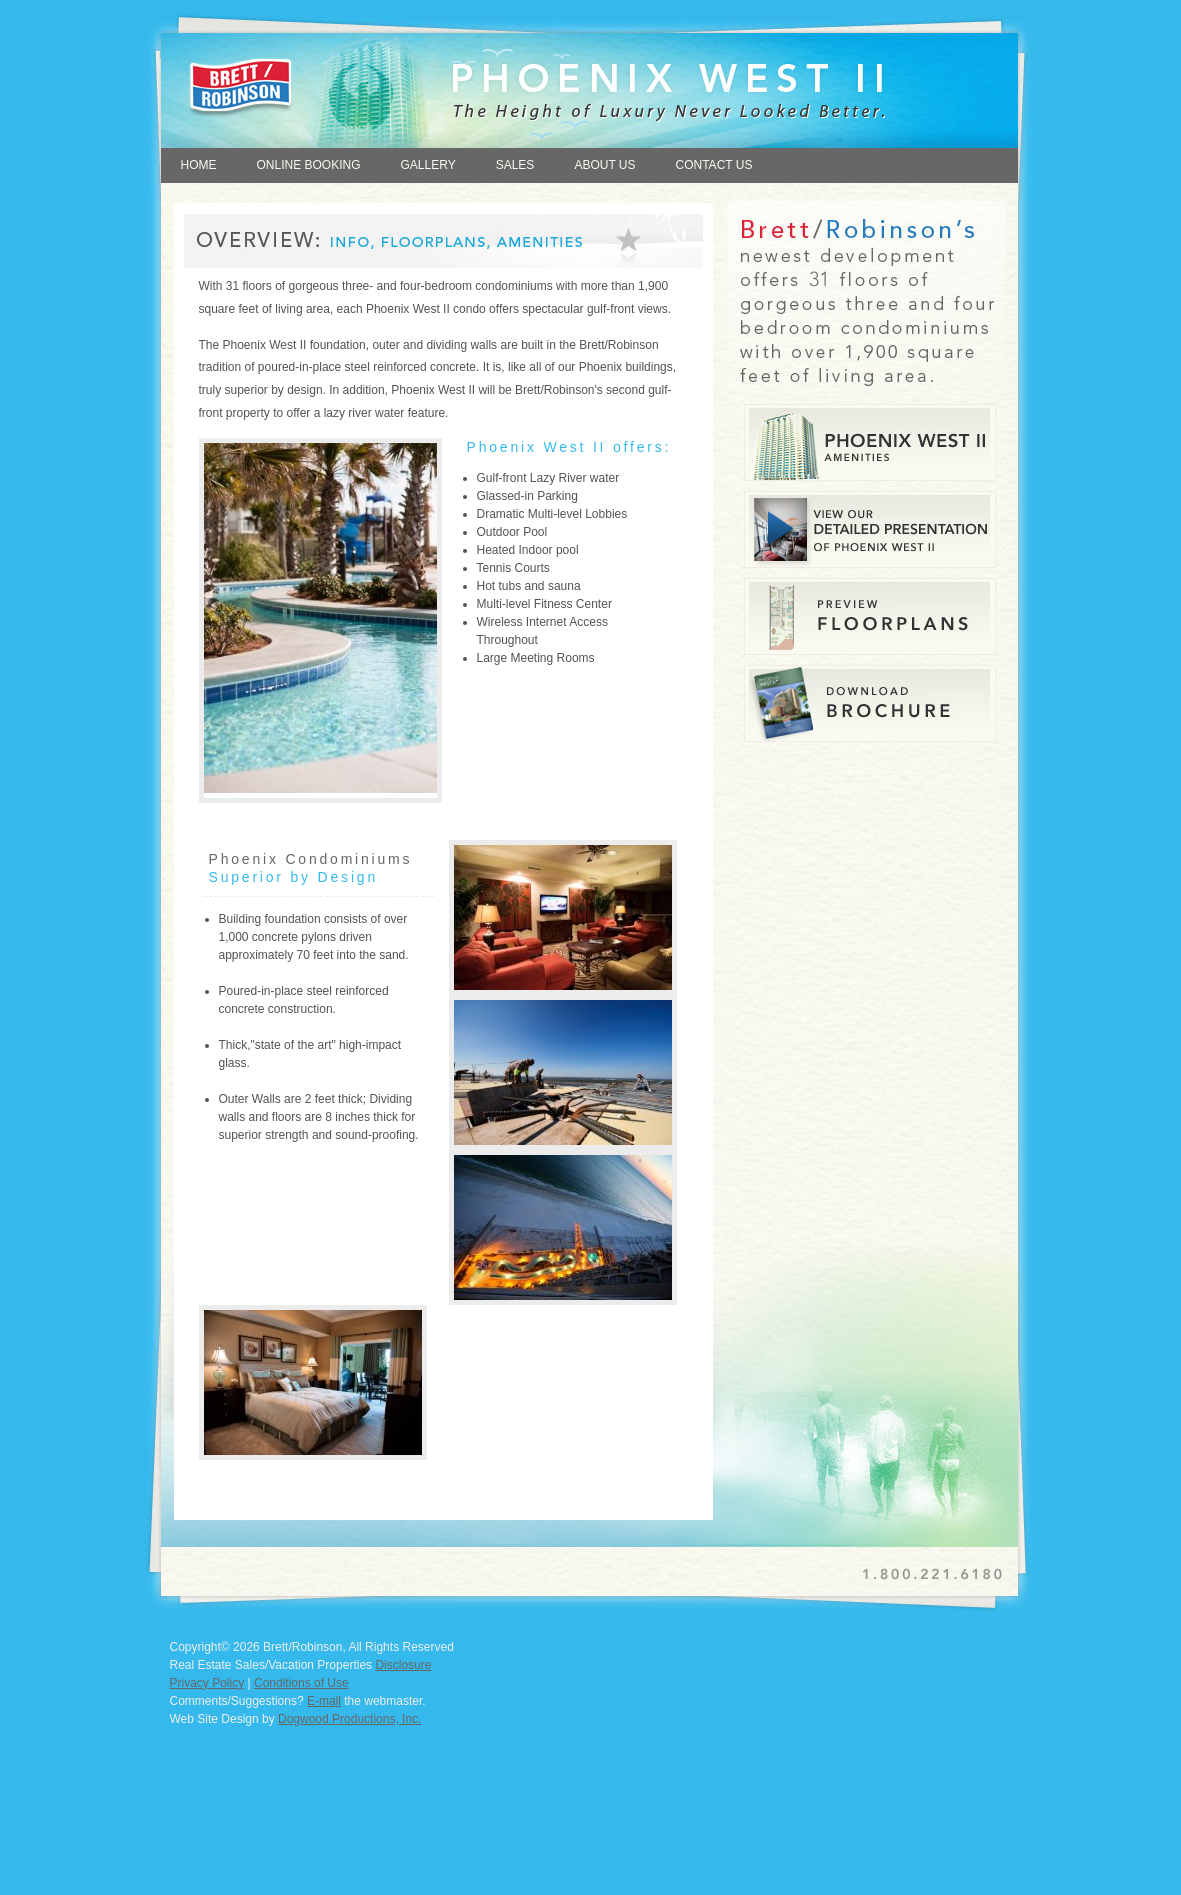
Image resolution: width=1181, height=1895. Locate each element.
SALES (515, 165)
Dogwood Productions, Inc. (349, 1719)
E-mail (324, 1701)
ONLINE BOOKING (309, 165)
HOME (199, 165)
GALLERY (428, 165)
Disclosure (403, 1665)
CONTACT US (714, 165)
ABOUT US (604, 165)
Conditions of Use (301, 1683)
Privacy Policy (207, 1683)
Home (337, 81)
